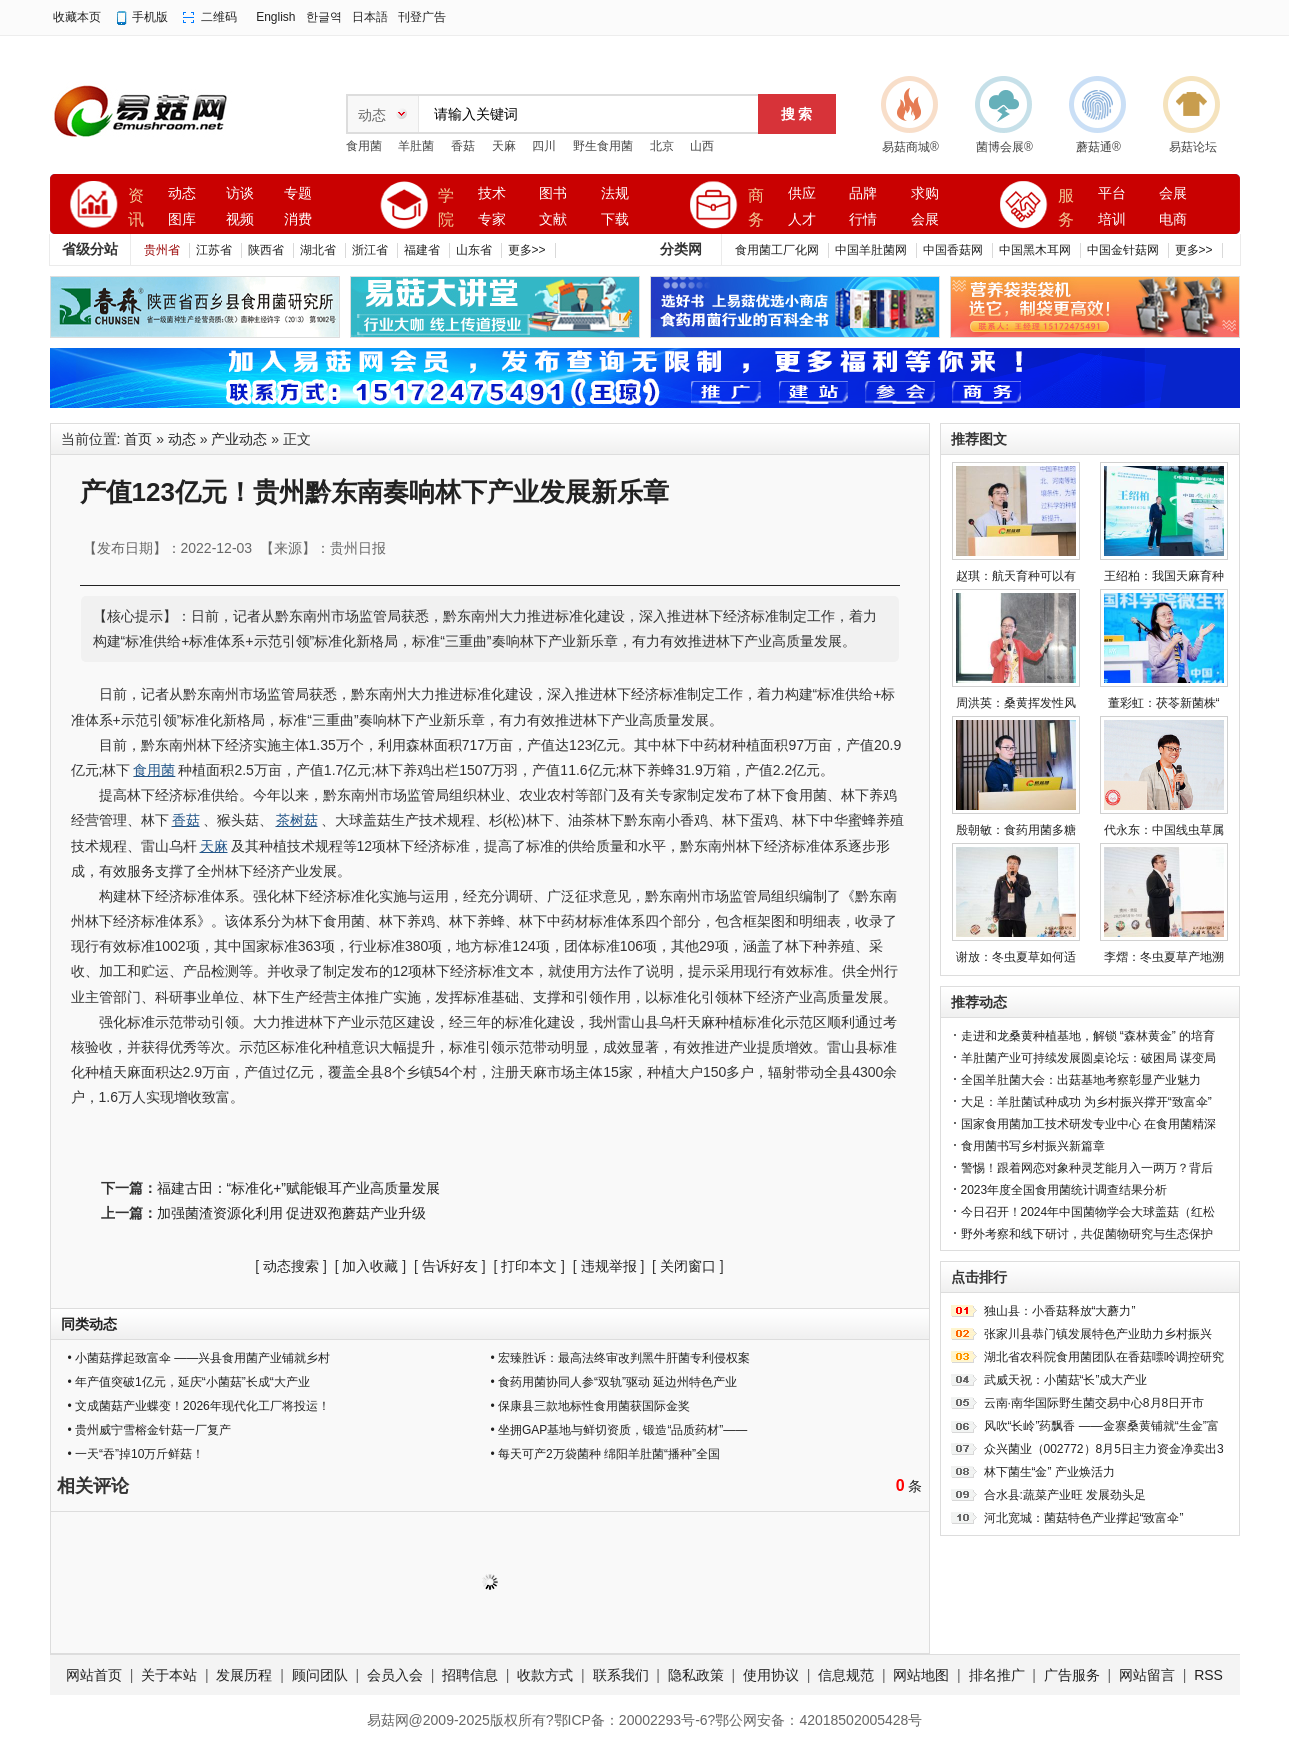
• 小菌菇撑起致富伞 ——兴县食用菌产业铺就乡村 (199, 1358)
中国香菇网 (953, 250)
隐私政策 (696, 1675)
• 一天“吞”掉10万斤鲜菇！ (136, 1454)
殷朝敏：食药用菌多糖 (1016, 830)
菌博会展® (1004, 147)
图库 (182, 219)
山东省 (474, 250)
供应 (802, 193)
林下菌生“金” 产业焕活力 (1049, 1472)
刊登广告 (422, 17)
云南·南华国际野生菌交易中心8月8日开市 (1094, 1403)
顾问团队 (320, 1675)
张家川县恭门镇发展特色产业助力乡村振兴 (1098, 1334)
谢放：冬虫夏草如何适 (1016, 957)
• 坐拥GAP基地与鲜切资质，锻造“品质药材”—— (619, 1430)
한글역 (324, 17)
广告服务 (1072, 1675)
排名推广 (997, 1675)
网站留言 (1147, 1675)
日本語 (370, 17)
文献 (553, 219)
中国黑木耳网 (1035, 250)
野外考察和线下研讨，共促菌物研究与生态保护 (1087, 1234)
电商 (1173, 219)
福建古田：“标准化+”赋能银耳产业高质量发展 (299, 1188)
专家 (492, 219)
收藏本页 (77, 17)
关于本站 (169, 1675)
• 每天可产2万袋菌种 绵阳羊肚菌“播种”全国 (606, 1454)
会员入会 (395, 1675)
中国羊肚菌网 (871, 250)
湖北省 (318, 250)
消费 (298, 219)
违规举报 (609, 1266)
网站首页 (94, 1675)
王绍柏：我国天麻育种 (1164, 576)
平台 (1112, 193)
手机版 (150, 17)
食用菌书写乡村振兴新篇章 (1033, 1146)
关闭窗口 (688, 1266)
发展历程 (244, 1675)
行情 (863, 219)
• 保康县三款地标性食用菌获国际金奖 (591, 1406)
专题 (298, 193)
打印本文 (529, 1266)
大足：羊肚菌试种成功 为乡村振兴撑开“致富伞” (1086, 1102)
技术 (492, 193)
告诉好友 (450, 1266)
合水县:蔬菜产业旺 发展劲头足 (1065, 1495)
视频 (240, 219)
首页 (138, 439)
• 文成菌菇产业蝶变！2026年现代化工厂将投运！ (199, 1406)
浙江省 (370, 250)
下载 (615, 219)
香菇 (463, 146)
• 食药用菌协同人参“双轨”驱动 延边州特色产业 (614, 1382)
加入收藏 (370, 1266)
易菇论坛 (1193, 147)
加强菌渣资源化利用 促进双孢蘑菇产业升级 (292, 1213)
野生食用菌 (603, 146)
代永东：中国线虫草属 (1164, 830)
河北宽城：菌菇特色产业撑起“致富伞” (1084, 1518)
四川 (544, 146)
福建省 (422, 250)
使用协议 (771, 1675)
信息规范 (846, 1675)
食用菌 (364, 146)
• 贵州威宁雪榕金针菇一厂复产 (150, 1430)
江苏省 (214, 250)
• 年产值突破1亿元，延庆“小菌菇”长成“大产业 (189, 1382)
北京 (662, 146)
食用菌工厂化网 (777, 250)
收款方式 (545, 1675)
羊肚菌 (416, 146)
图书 (553, 193)
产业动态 (239, 439)
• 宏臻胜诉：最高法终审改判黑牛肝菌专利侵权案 (621, 1358)
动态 (182, 193)
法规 (615, 193)
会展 (925, 219)
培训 (1112, 219)
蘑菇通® (1098, 147)
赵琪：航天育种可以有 (1016, 576)
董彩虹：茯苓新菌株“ (1164, 703)
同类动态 (89, 1324)
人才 (802, 219)
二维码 (219, 17)
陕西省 (266, 250)
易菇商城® (910, 147)
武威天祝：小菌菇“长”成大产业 (1066, 1380)
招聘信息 (470, 1675)
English (275, 17)
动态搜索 (291, 1266)
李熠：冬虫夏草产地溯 (1164, 957)
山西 (702, 146)
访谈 (240, 193)
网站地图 (921, 1675)
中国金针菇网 (1123, 250)
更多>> (527, 250)
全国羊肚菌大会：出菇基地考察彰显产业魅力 (1081, 1080)
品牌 (863, 193)
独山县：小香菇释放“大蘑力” (1060, 1311)
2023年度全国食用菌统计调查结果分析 (1064, 1190)
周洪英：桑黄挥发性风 (1016, 703)
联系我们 (621, 1675)
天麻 (504, 146)
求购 (925, 193)
